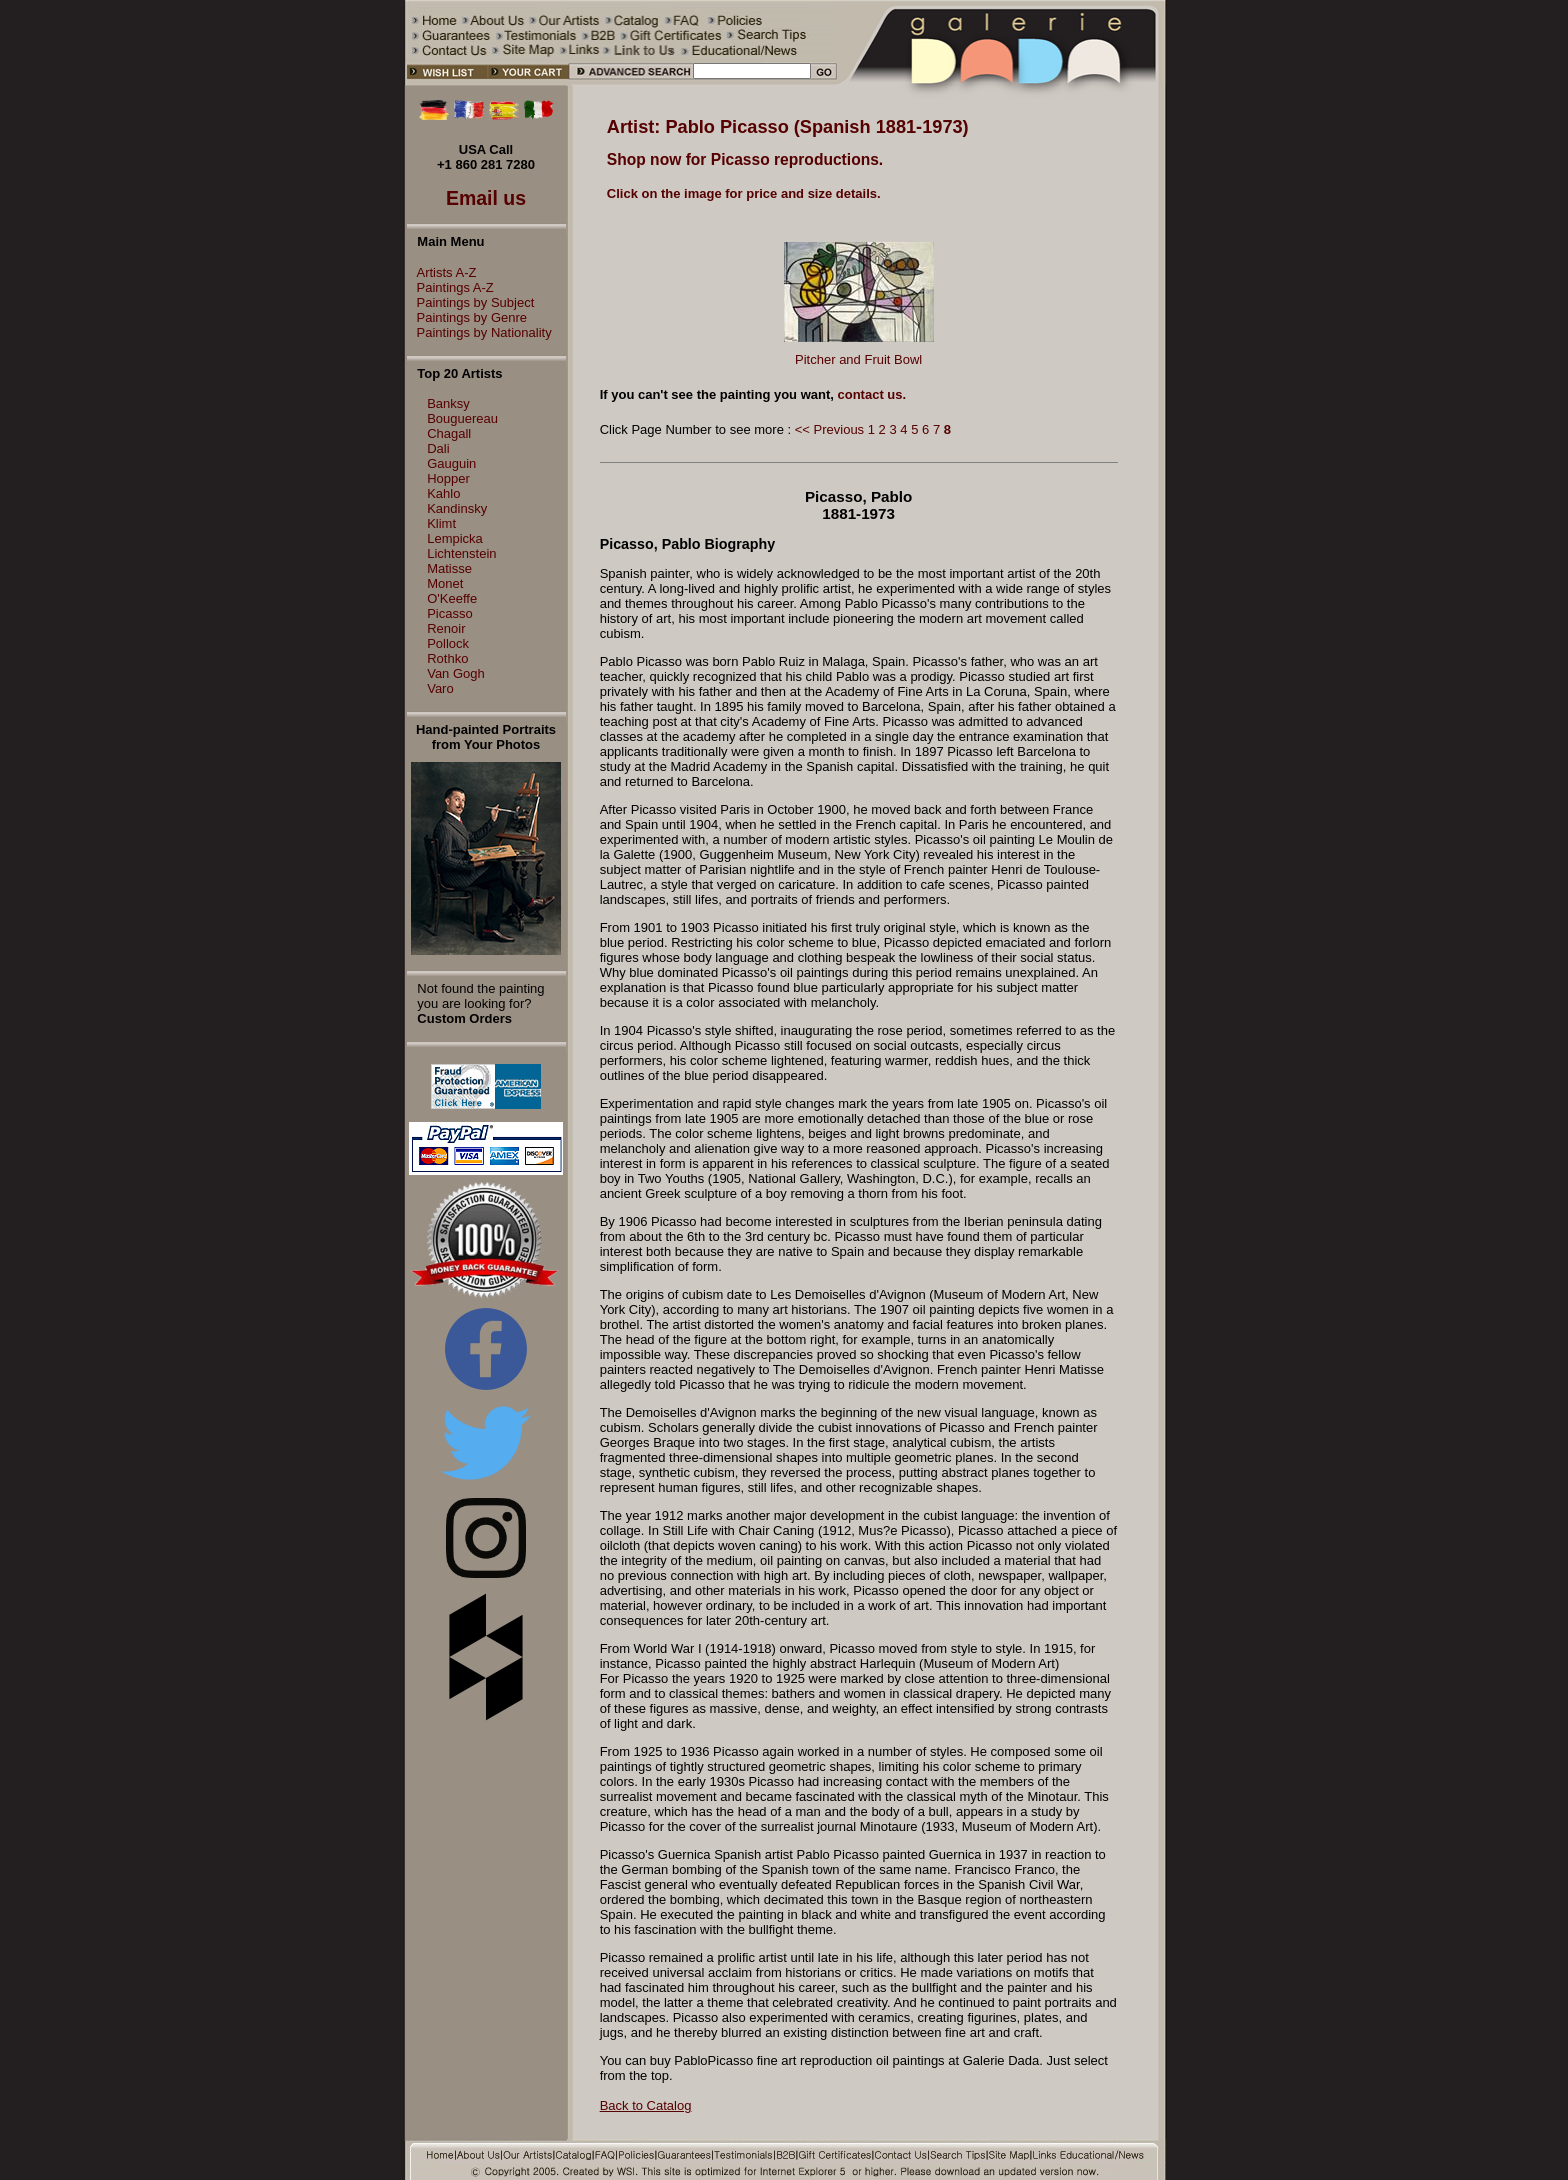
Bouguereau (462, 418)
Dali (438, 448)
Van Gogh (456, 673)
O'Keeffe (452, 598)
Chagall (449, 433)
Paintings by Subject (471, 302)
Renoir (446, 628)
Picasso (450, 613)
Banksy (448, 403)
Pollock (448, 643)
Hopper (448, 478)
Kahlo (443, 493)
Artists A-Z (442, 272)
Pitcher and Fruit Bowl (858, 359)
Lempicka (455, 538)
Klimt (441, 523)
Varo (440, 688)
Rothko (447, 658)
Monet (445, 583)
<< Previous (829, 429)
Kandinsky (457, 508)
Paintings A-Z (450, 287)
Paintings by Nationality (479, 332)
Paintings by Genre (467, 317)
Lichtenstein (461, 553)
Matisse (449, 568)
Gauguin (451, 463)
